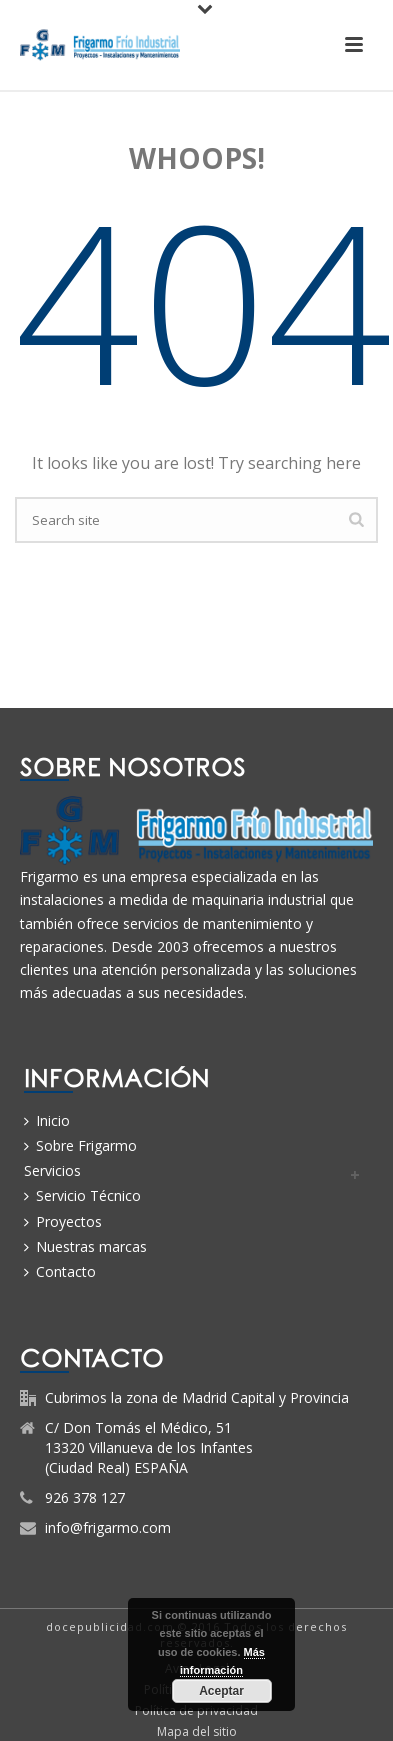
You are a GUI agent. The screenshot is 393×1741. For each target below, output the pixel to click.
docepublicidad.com (110, 1626)
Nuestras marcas (85, 1246)
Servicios (52, 1170)
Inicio (47, 1120)
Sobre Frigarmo (80, 1145)
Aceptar (221, 1691)
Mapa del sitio (197, 1732)
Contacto (60, 1271)
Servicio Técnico (82, 1195)
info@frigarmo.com (108, 1528)
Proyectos (63, 1221)
